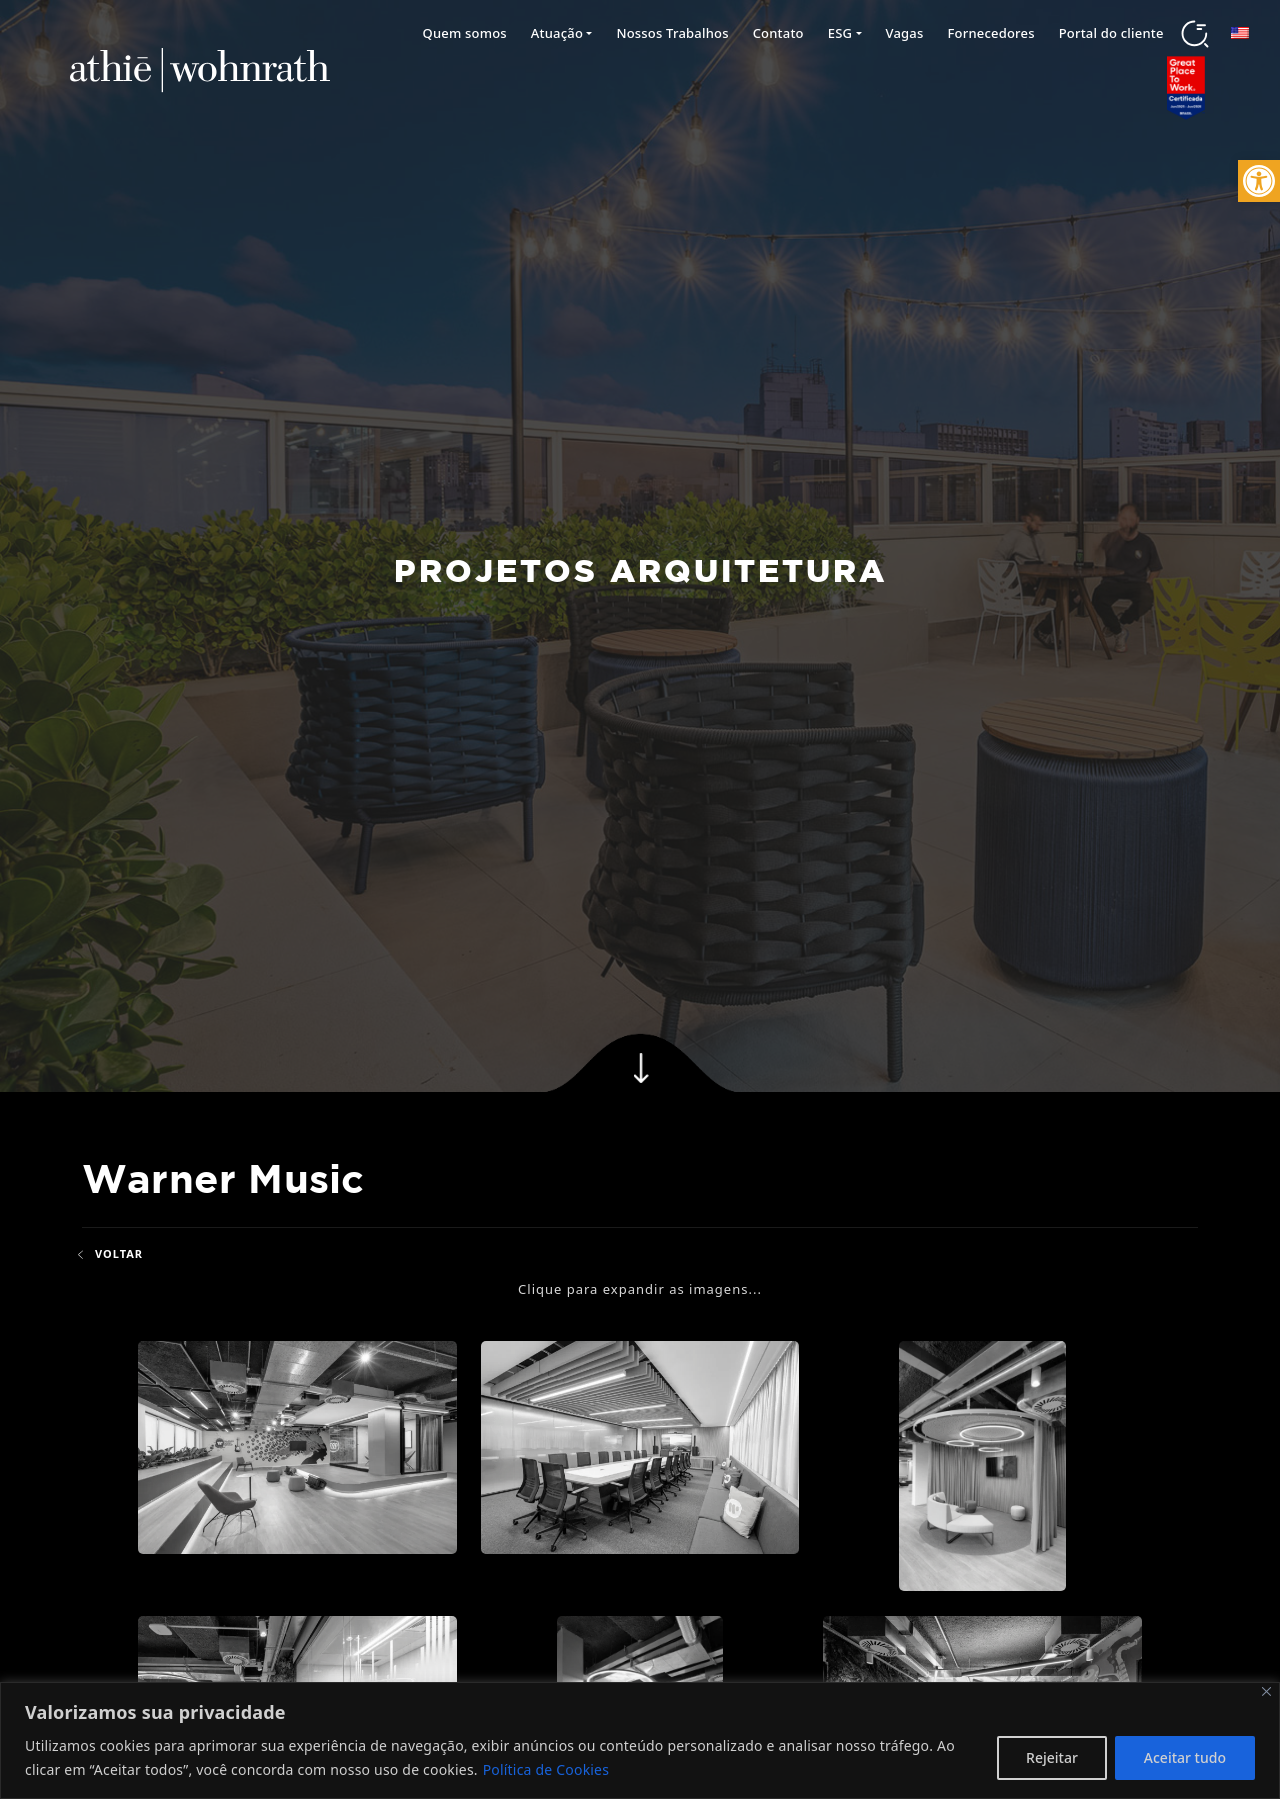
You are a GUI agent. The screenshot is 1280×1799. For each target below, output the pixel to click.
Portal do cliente (1111, 33)
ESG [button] (840, 33)
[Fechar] (1266, 1691)
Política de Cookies (546, 1769)
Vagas (905, 33)
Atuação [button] (557, 33)
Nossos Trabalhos (672, 33)
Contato (778, 33)
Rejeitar (1052, 1757)
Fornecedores (991, 33)
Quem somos (464, 33)
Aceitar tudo (1185, 1757)
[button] (1259, 181)
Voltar (108, 1253)
